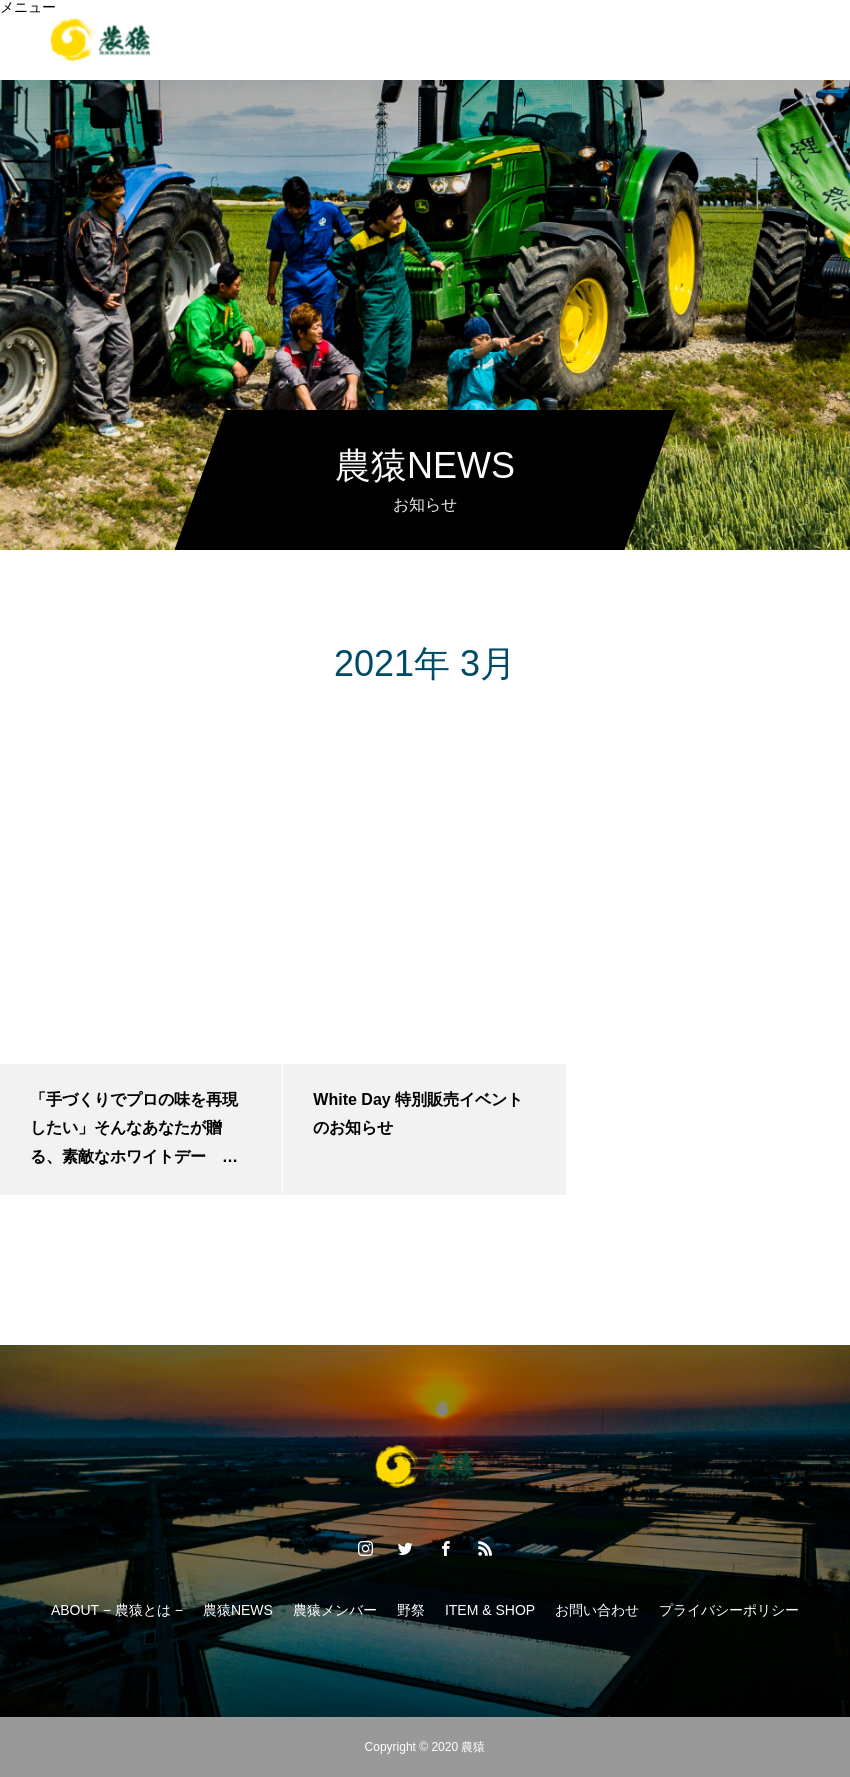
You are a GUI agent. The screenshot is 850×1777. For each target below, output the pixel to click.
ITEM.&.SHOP (459, 54)
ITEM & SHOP (490, 1610)
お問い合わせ (597, 1610)
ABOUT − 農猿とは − (117, 1610)
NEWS (566, 54)
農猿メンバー (335, 1610)
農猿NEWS (238, 1610)
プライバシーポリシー (729, 1610)
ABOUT (181, 54)
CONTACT (660, 54)
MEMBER (275, 54)
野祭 (360, 54)
